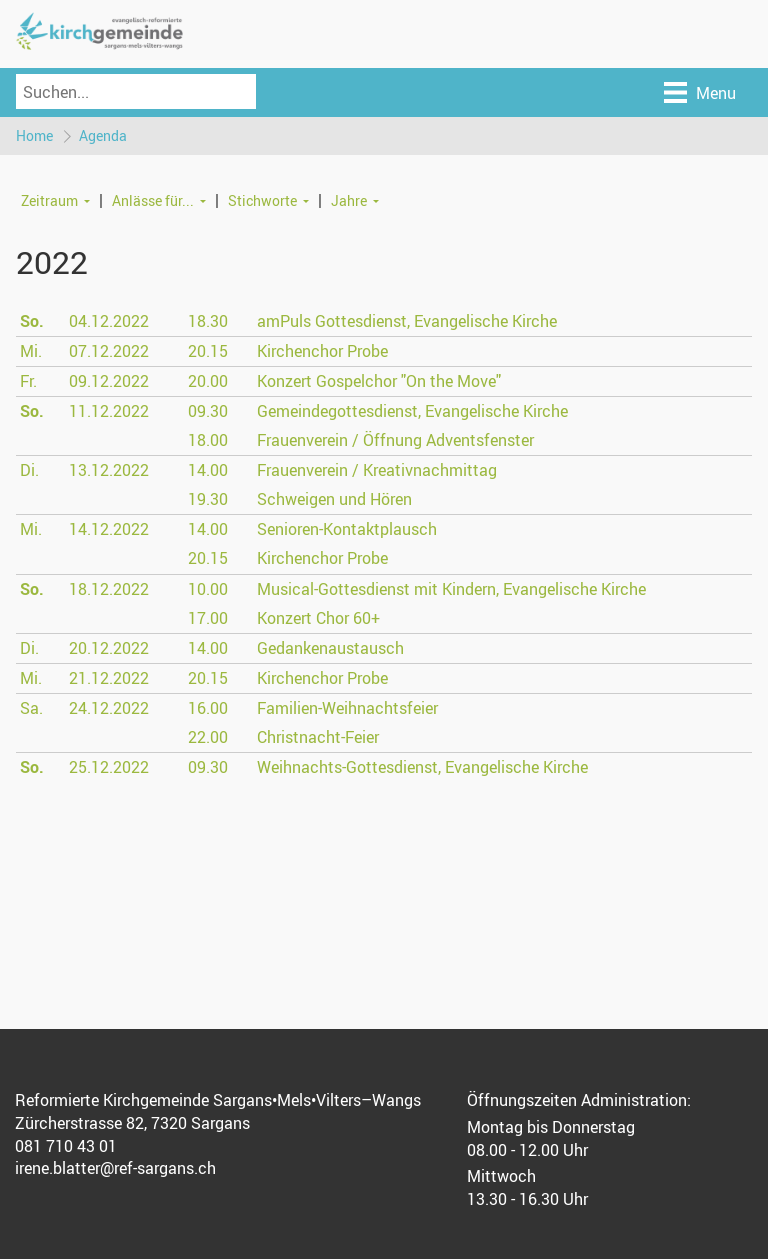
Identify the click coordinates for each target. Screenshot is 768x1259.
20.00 (208, 381)
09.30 (208, 411)
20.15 (208, 351)
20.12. (109, 648)
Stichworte (262, 200)
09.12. (109, 381)
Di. (29, 470)
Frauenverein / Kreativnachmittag (377, 470)
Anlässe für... (153, 200)
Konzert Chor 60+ (318, 618)
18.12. (109, 589)
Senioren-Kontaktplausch (347, 530)
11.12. (109, 411)
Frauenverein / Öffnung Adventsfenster (395, 440)
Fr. (28, 381)
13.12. (109, 470)
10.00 (208, 589)
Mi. (31, 351)
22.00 (208, 737)
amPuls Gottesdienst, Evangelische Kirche (407, 321)
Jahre (349, 200)
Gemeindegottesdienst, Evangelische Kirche (412, 411)
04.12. (109, 321)
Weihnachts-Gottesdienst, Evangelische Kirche (422, 768)
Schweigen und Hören (334, 500)
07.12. (109, 351)
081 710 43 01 (66, 1146)
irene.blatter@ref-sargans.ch (115, 1169)
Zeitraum (49, 200)
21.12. (109, 678)
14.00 (208, 470)
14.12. (109, 530)
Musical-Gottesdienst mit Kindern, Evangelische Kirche (451, 589)
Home (34, 135)
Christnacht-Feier (318, 737)
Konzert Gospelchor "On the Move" (379, 381)
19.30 (208, 500)
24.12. (109, 708)
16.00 (208, 708)
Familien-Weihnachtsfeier (347, 708)
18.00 (208, 440)
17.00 (208, 618)
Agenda (103, 135)
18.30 (208, 321)
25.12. (109, 768)
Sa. (31, 708)
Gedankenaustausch (330, 648)
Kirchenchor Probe (322, 351)
